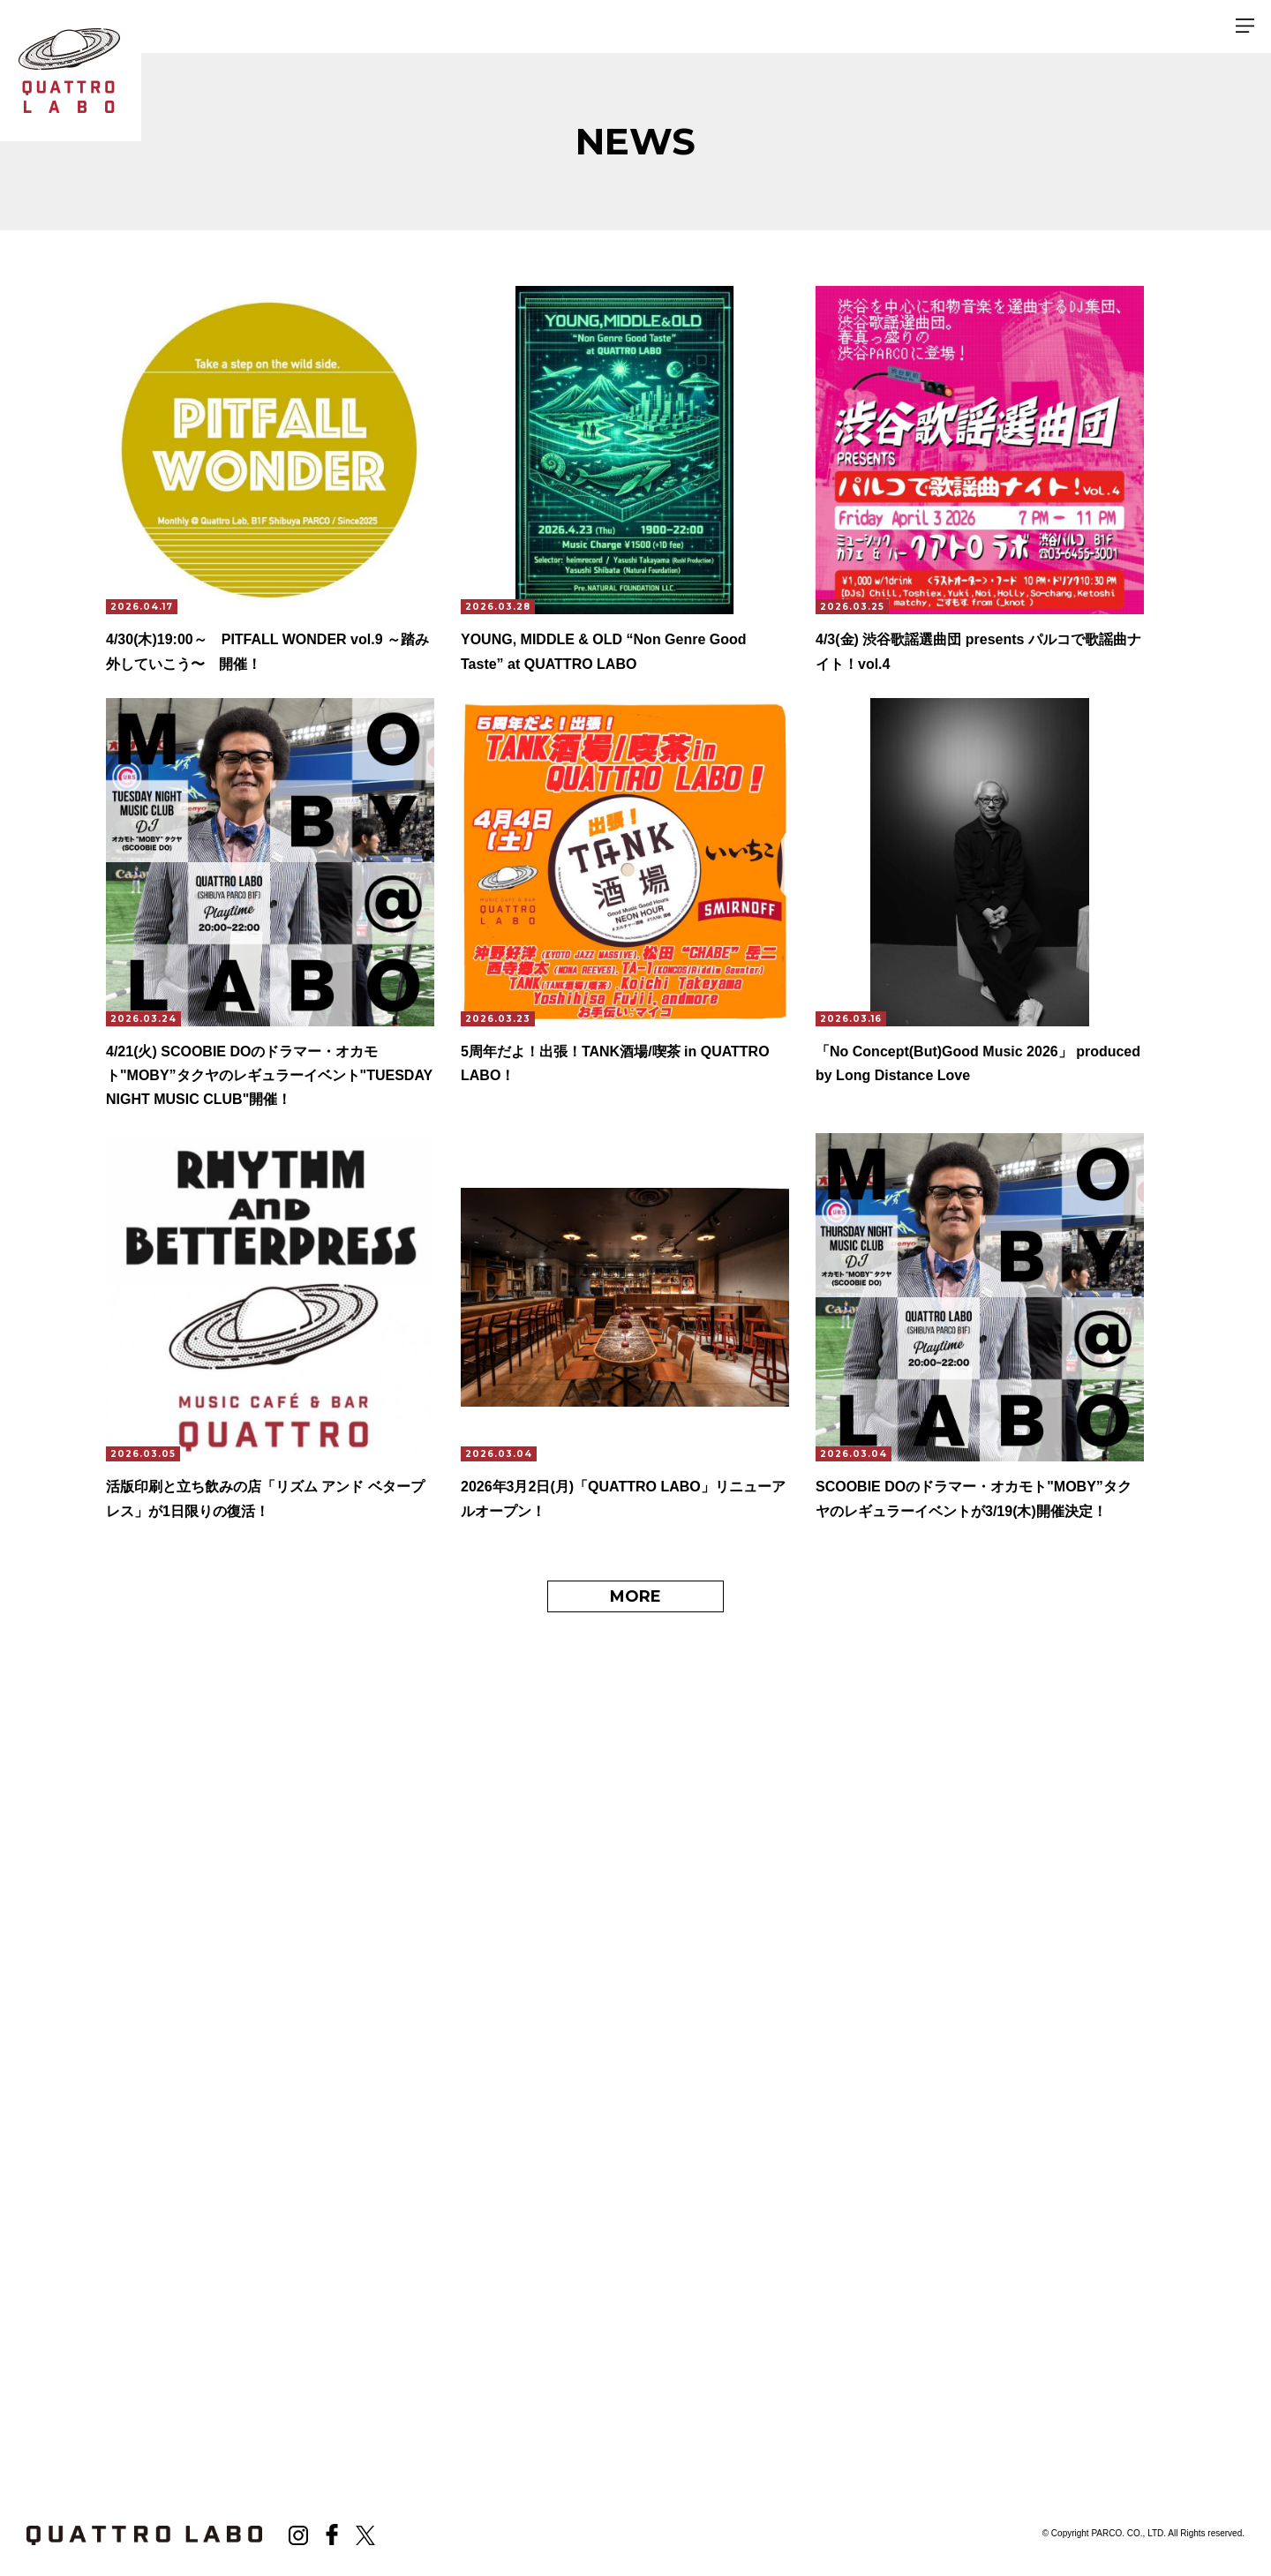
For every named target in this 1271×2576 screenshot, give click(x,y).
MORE (635, 1598)
